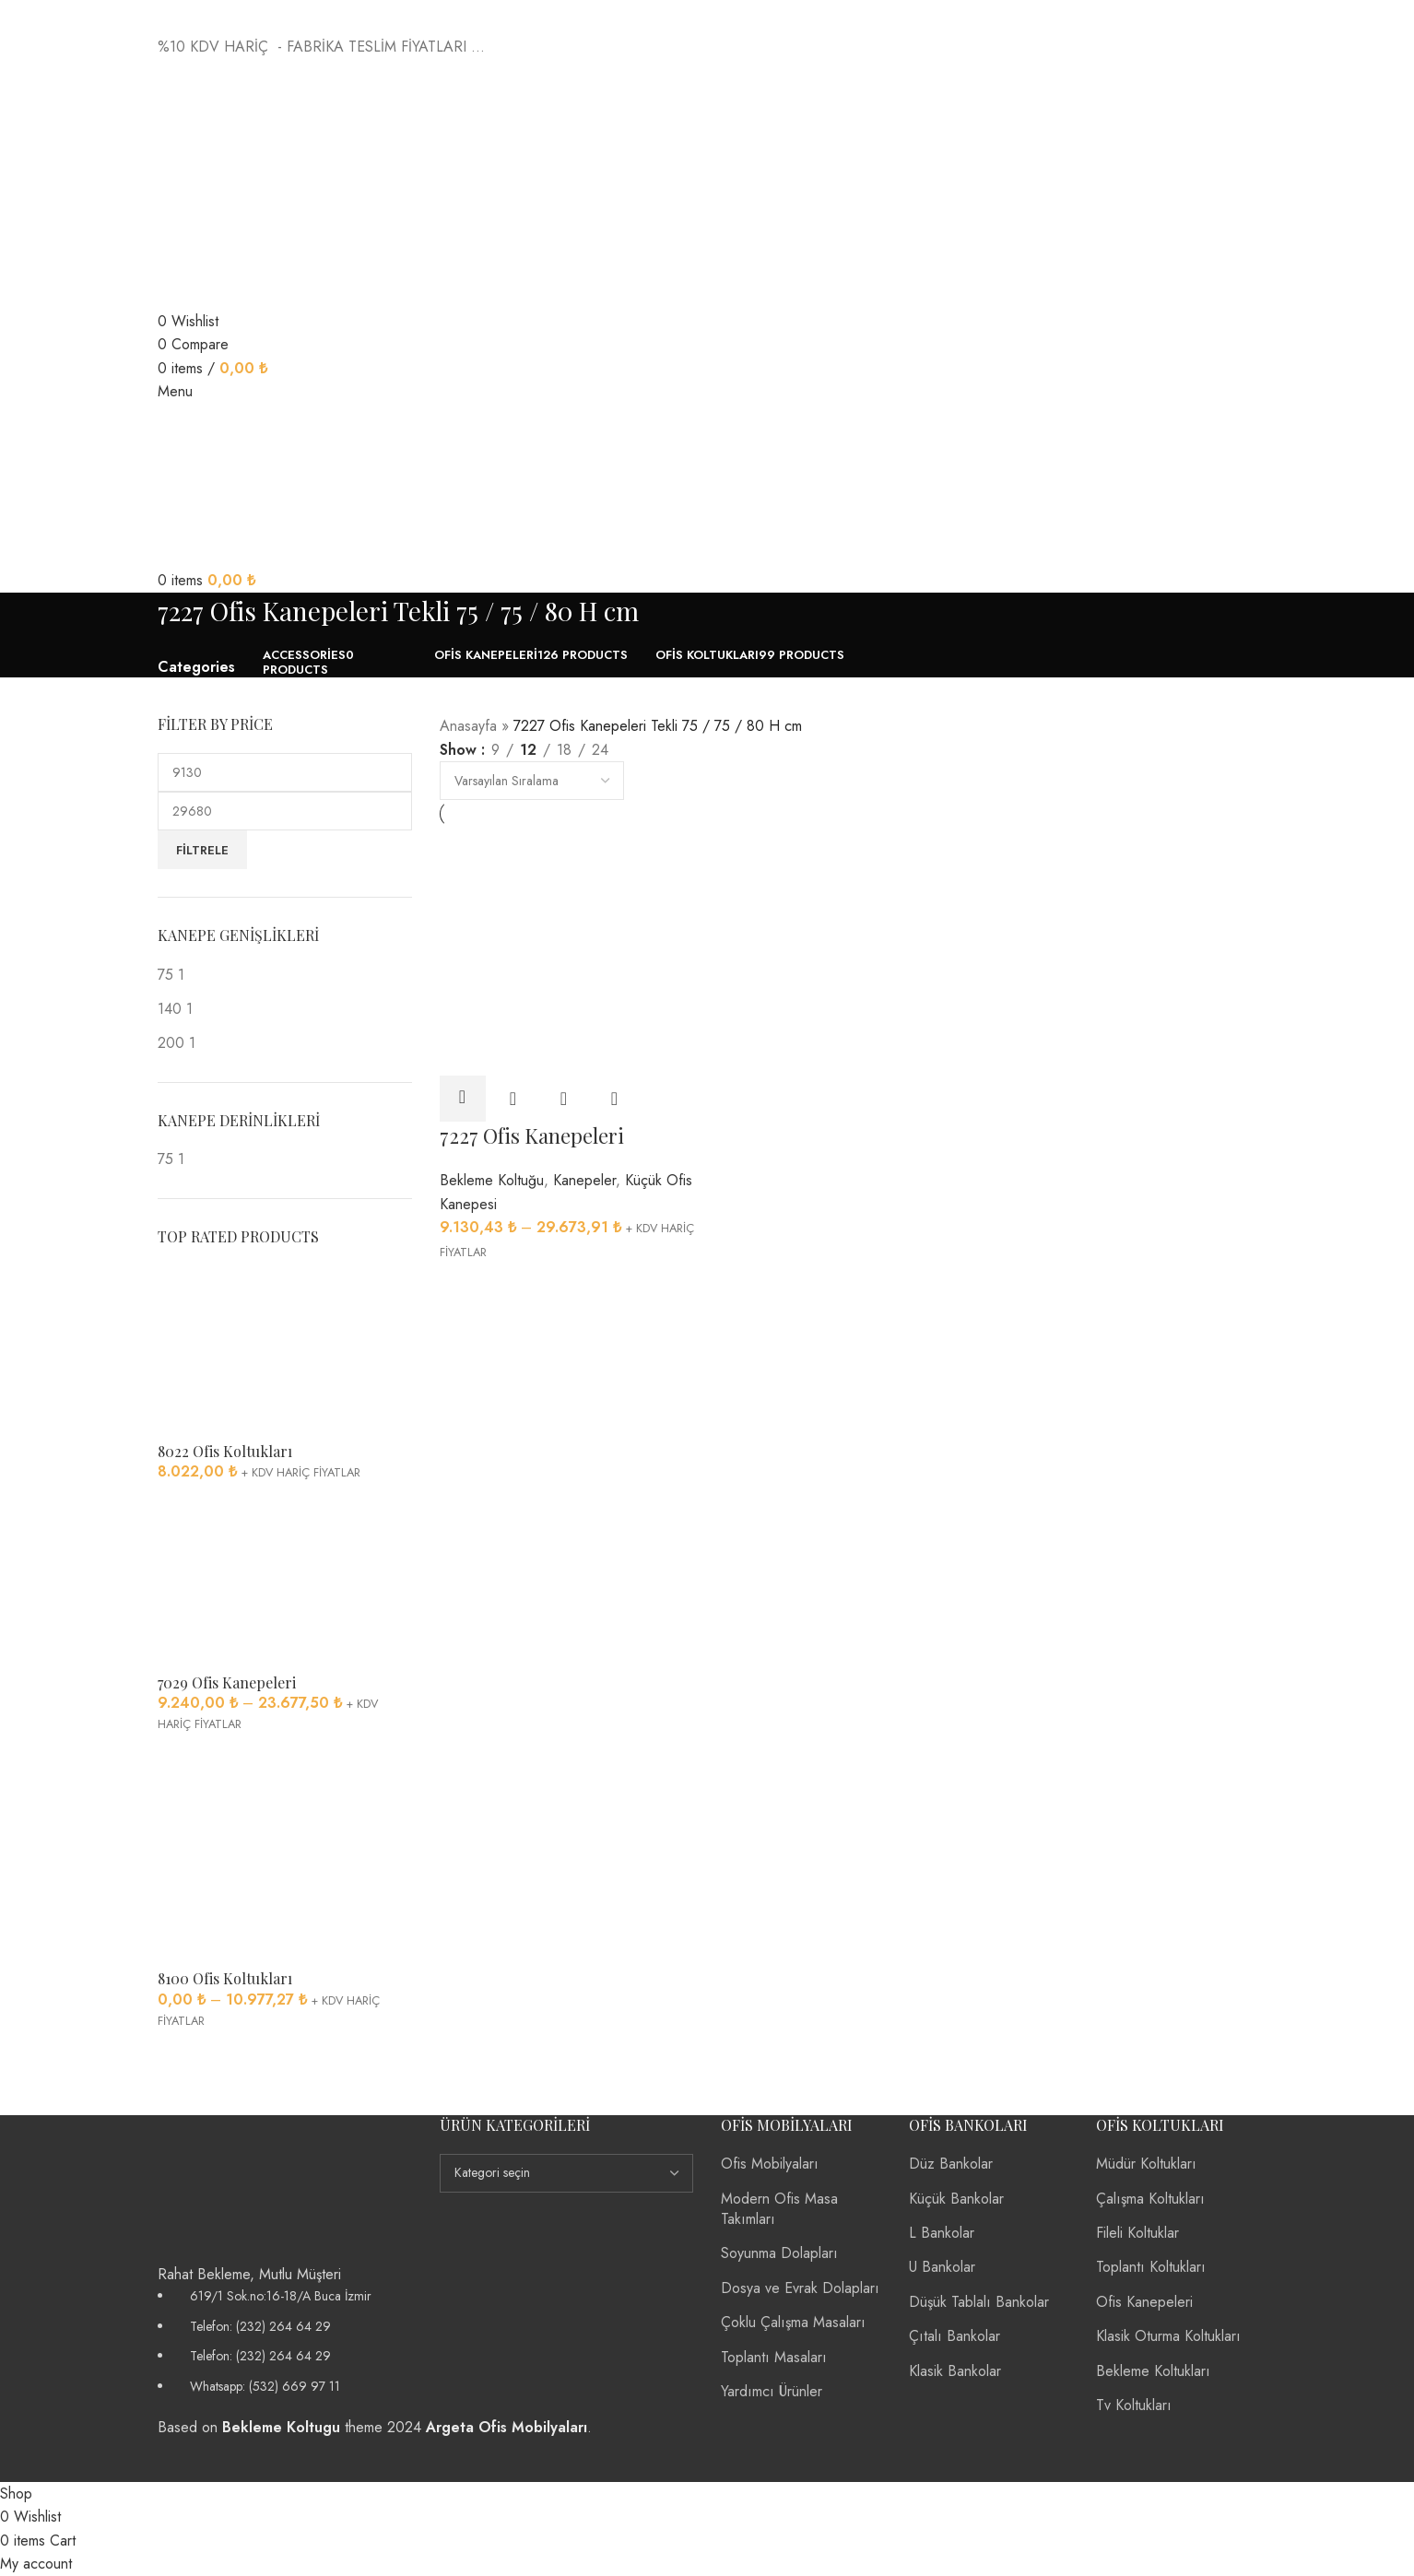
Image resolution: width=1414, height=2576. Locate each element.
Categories (196, 667)
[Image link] (231, 2186)
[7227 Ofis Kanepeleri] (570, 949)
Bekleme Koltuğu (492, 1180)
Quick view (513, 1099)
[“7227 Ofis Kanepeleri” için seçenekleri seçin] (463, 1099)
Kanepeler (584, 1180)
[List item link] (285, 2341)
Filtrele (202, 850)
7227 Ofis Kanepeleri (532, 1135)
